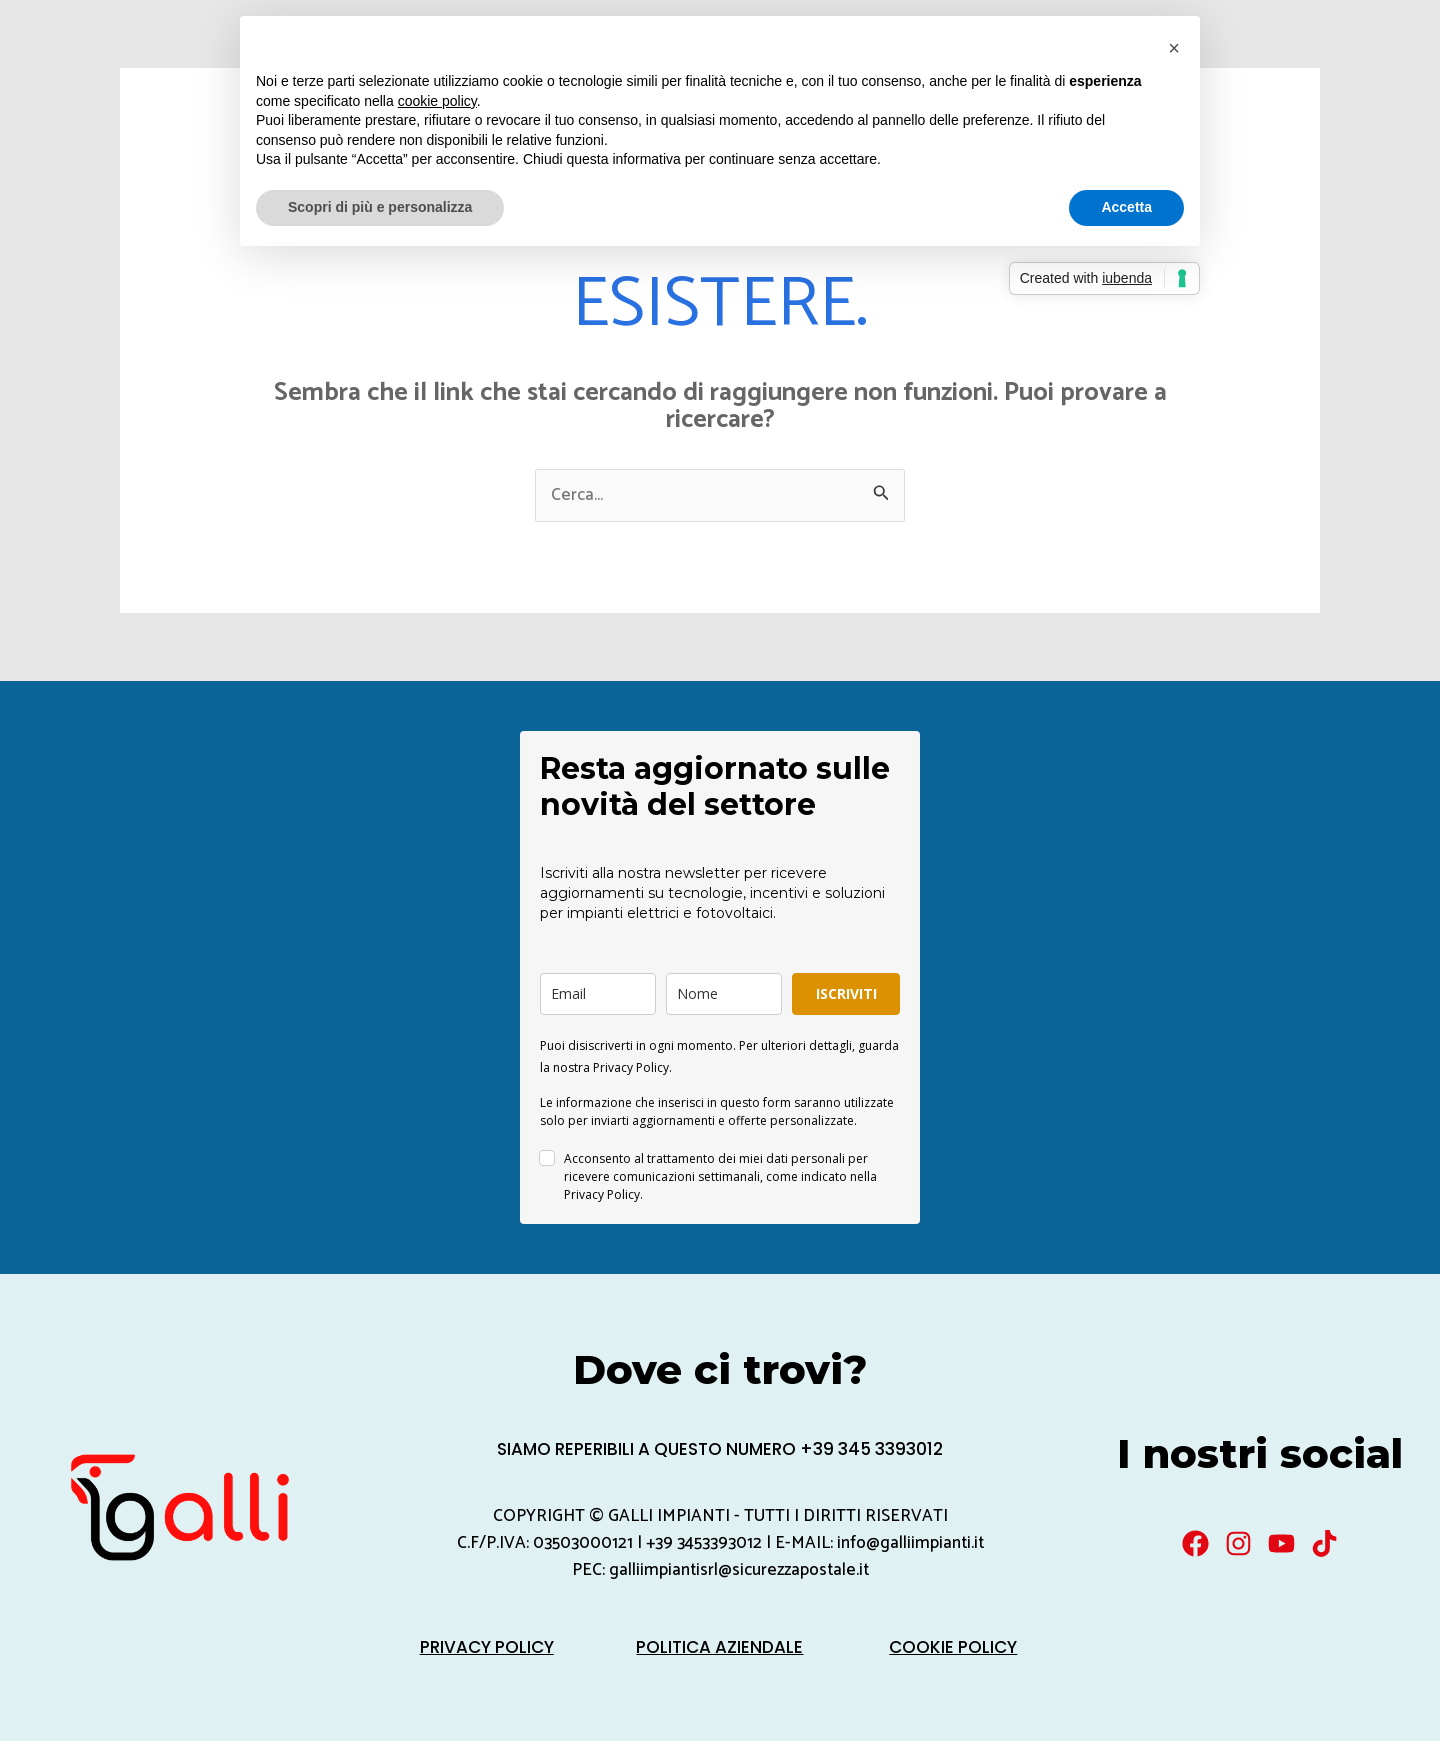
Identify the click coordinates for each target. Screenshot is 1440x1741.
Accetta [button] (1126, 207)
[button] (1174, 48)
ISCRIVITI (846, 993)
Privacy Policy (487, 1647)
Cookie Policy (953, 1647)
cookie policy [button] (437, 101)
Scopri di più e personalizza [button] (380, 207)
